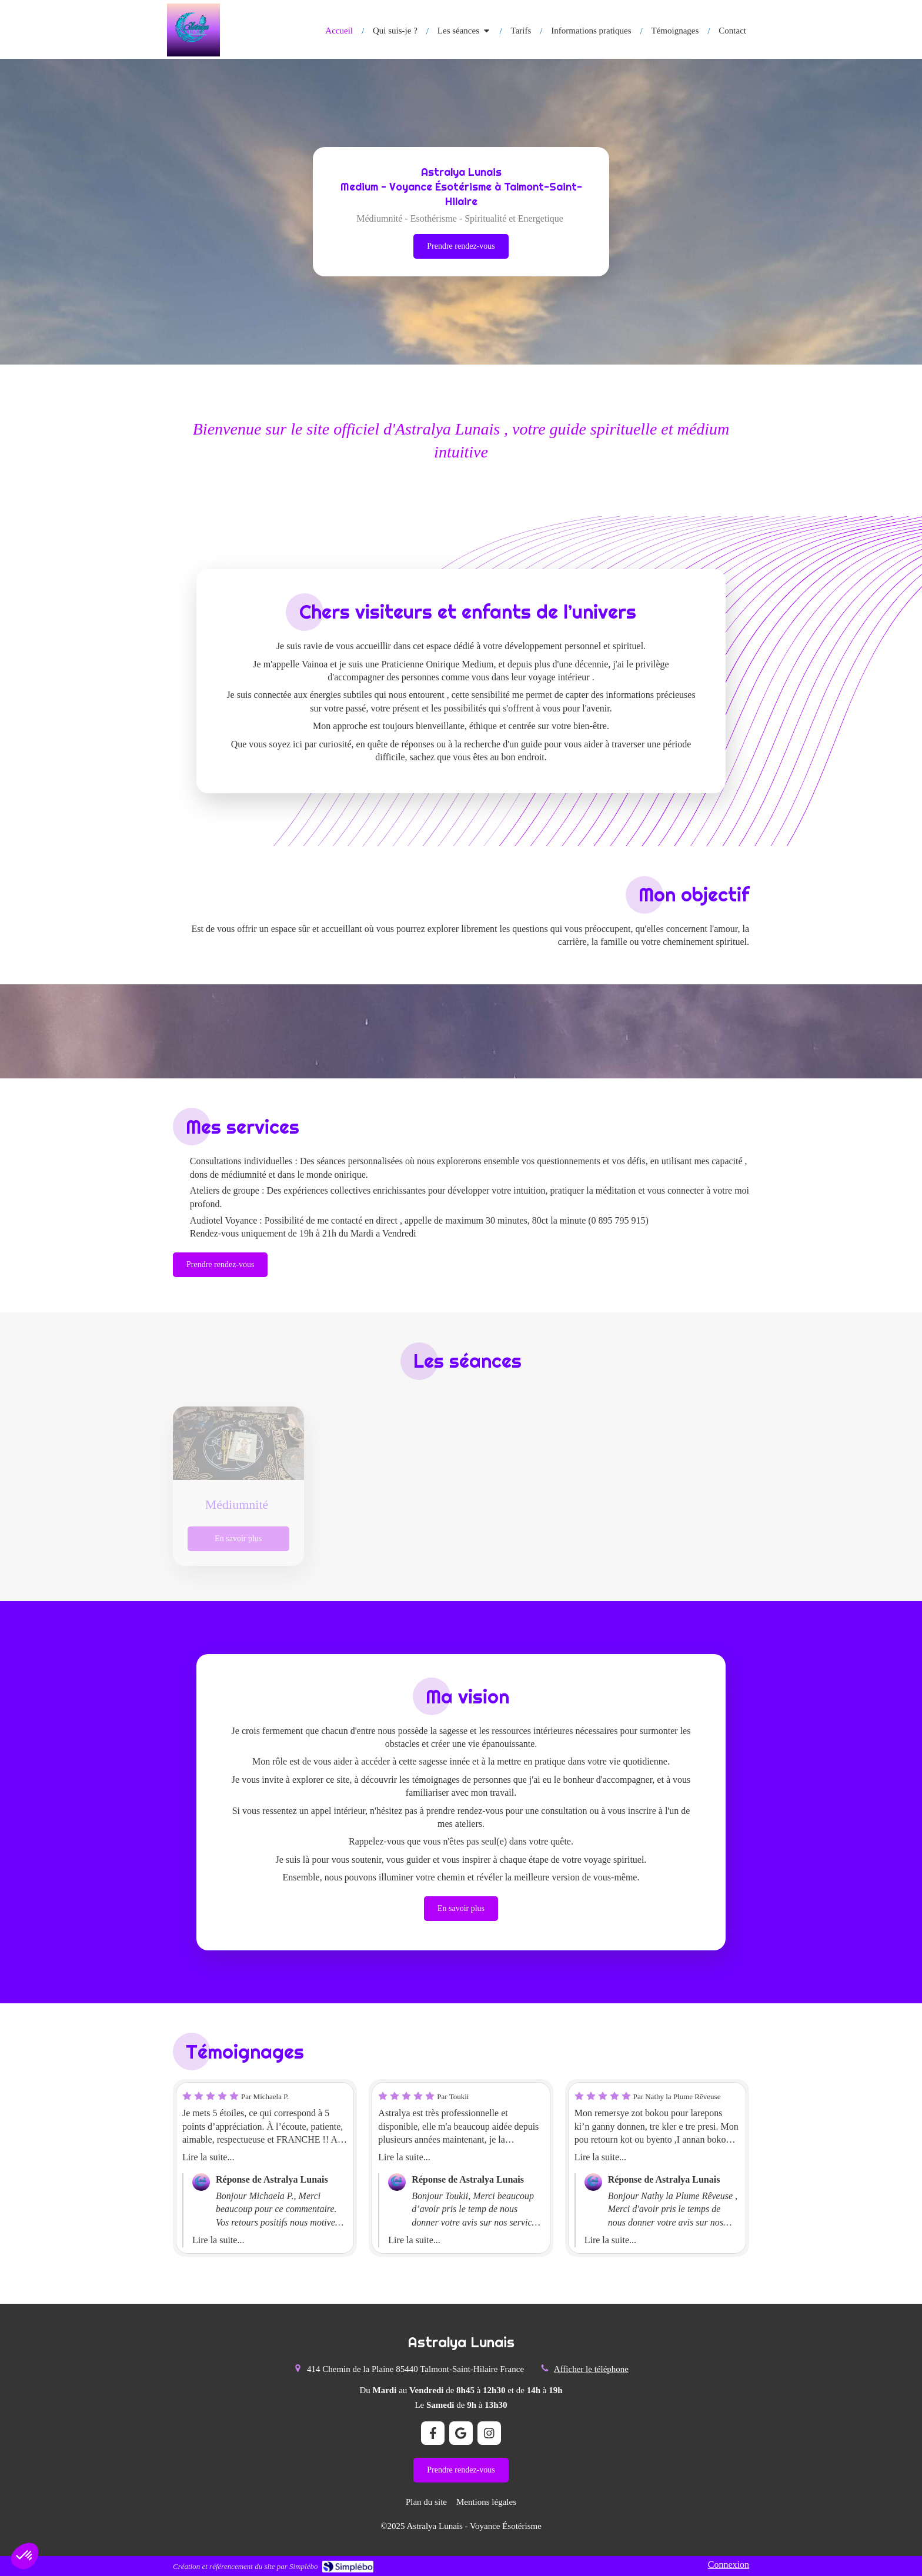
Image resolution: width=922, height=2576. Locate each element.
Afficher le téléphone (591, 2369)
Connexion (728, 2565)
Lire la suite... (208, 2157)
